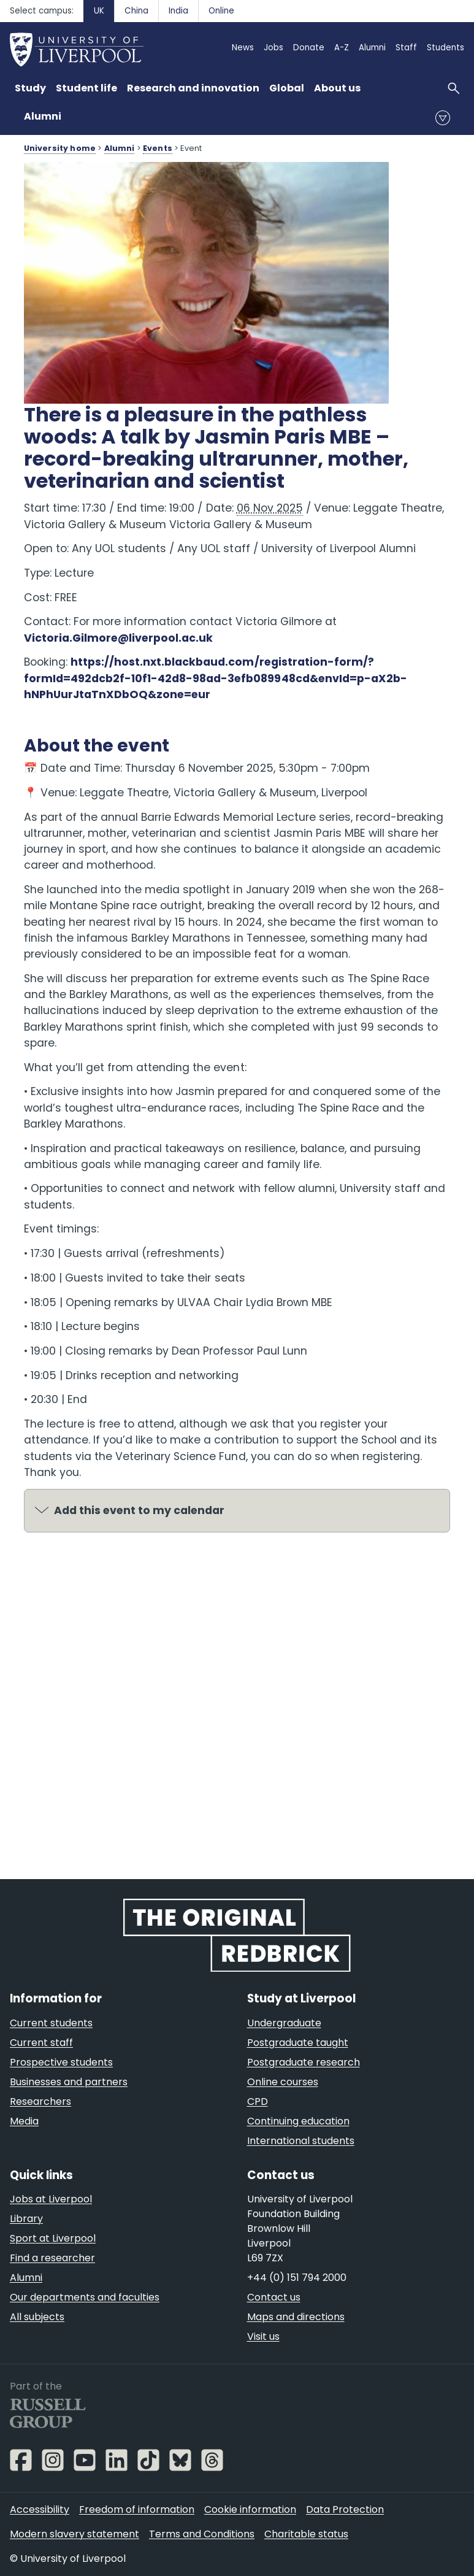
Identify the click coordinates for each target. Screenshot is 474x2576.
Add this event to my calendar (139, 1510)
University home (60, 148)
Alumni (42, 116)
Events (157, 148)
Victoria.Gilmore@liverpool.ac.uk (118, 638)
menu (442, 117)
